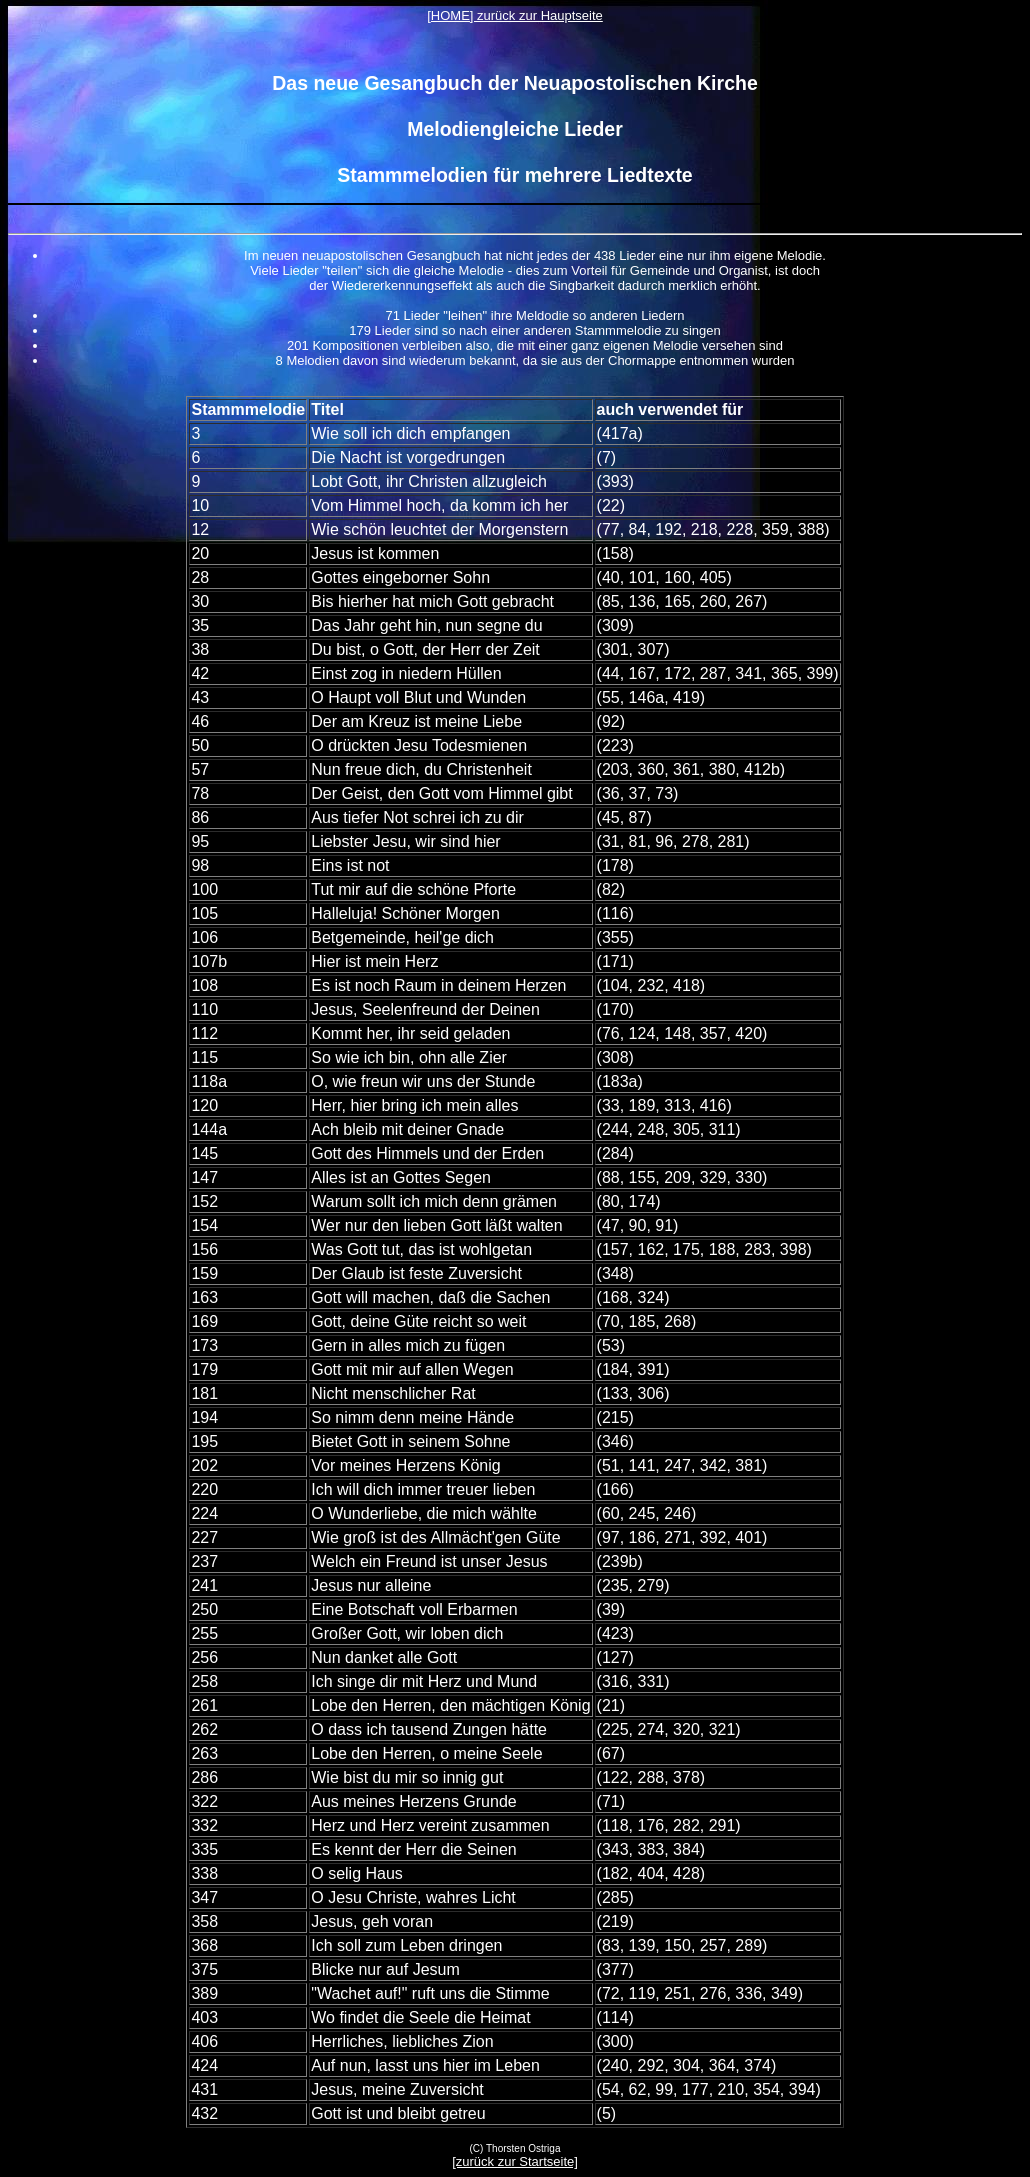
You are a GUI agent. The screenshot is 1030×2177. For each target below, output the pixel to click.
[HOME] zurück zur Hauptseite (515, 15)
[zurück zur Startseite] (515, 2161)
